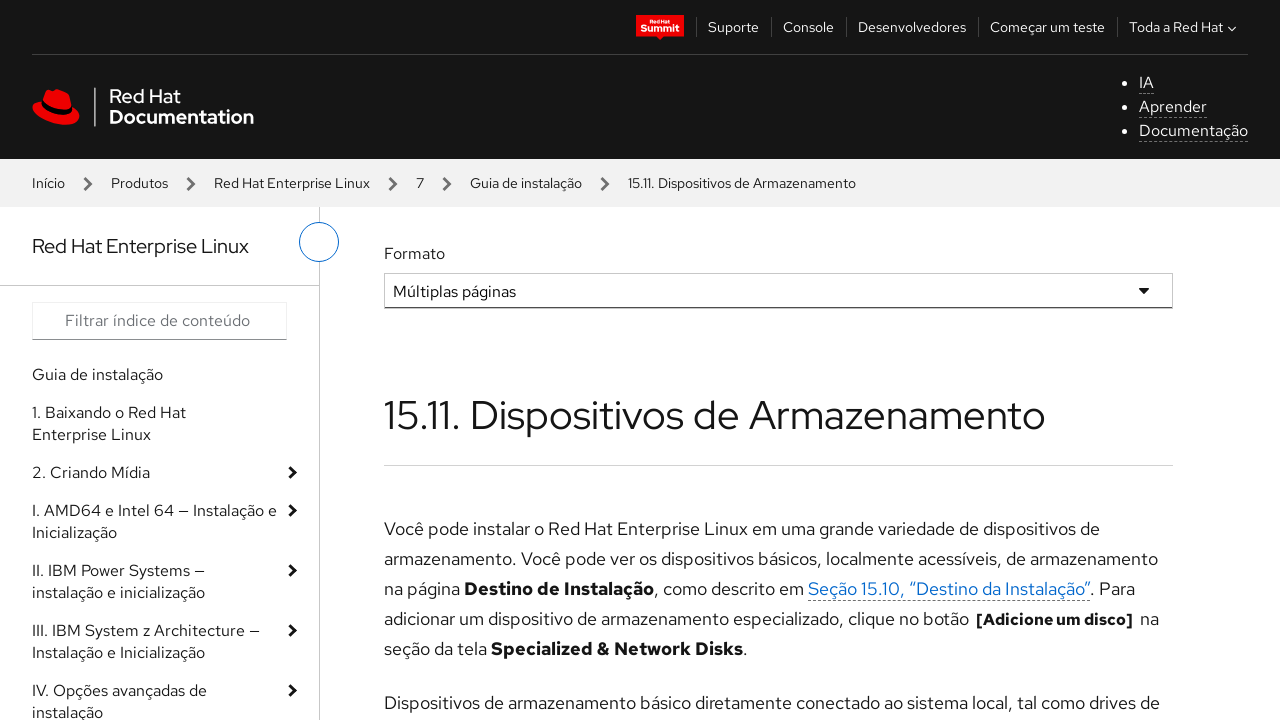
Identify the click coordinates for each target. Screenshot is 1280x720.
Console (808, 27)
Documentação (1193, 130)
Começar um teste (1047, 27)
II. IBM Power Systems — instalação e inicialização (118, 581)
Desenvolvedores (912, 27)
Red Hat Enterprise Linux (292, 183)
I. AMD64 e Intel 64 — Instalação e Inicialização (154, 521)
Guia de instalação (526, 183)
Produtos (139, 183)
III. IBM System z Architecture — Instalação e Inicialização (146, 641)
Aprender (1173, 106)
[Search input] (159, 321)
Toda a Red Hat (1185, 27)
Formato (414, 253)
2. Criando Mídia (91, 472)
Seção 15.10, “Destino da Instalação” (949, 588)
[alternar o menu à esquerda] (319, 242)
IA (1146, 82)
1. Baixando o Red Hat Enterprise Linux (109, 423)
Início (48, 183)
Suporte (733, 27)
